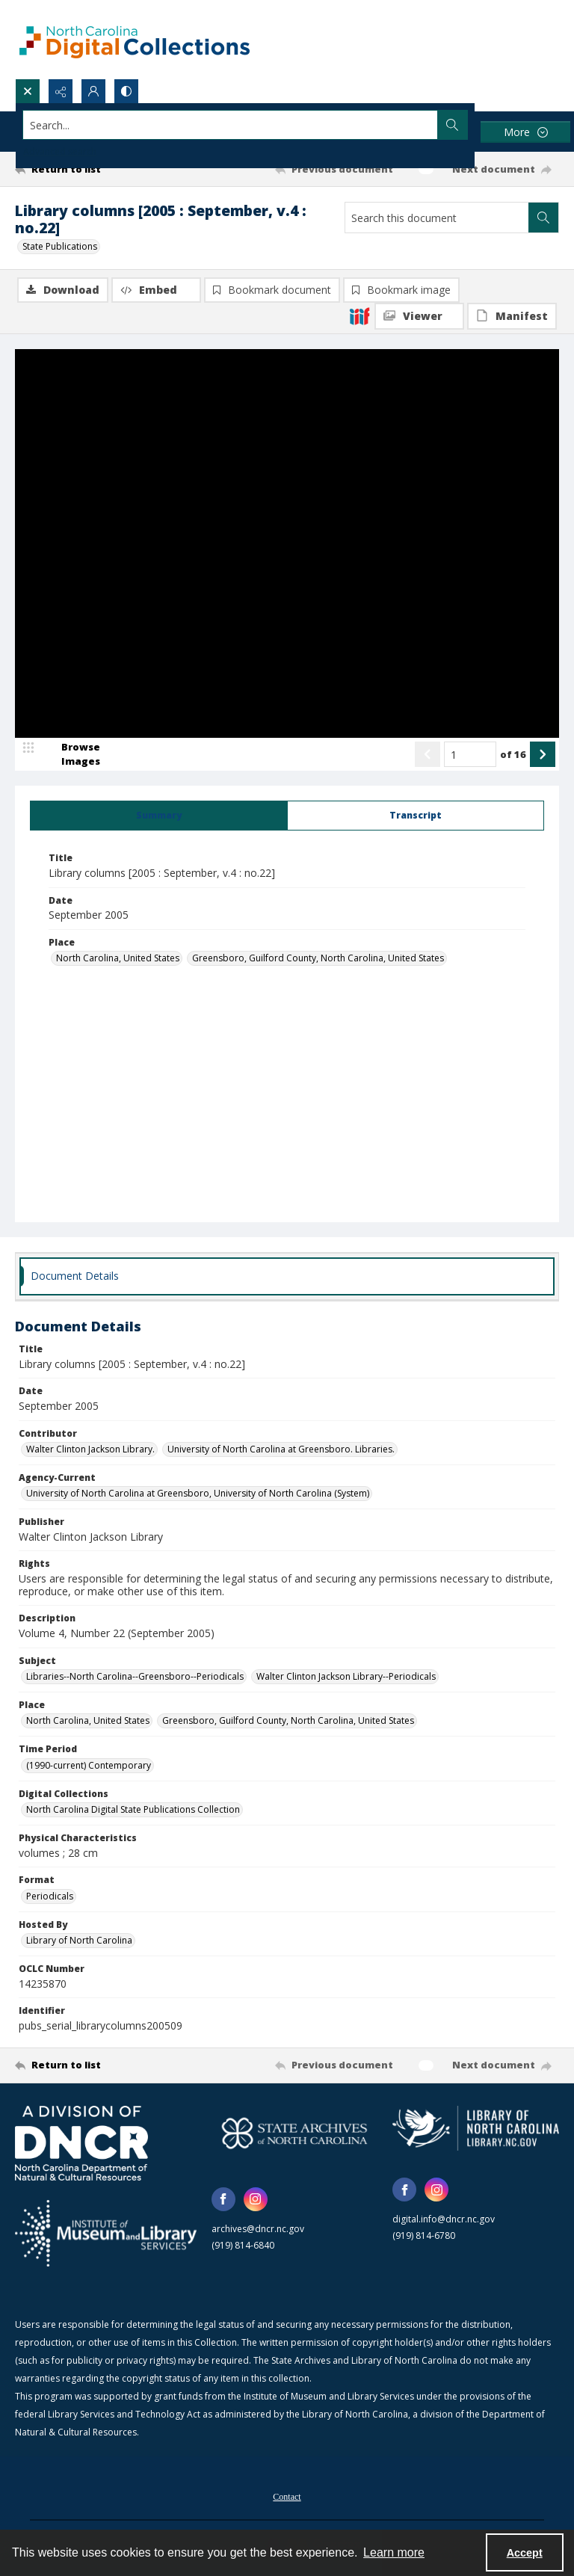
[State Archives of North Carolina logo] (295, 2133)
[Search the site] (230, 125)
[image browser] (71, 754)
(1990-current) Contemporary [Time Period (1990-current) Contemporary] (88, 1765)
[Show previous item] (427, 754)
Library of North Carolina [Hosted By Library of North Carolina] (79, 1940)
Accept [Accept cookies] (525, 2553)
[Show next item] (542, 754)
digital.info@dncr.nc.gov (443, 2219)
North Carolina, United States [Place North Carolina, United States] (117, 958)
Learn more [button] (394, 2552)
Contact (286, 2497)
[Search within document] (543, 217)
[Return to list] (86, 169)
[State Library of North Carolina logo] (475, 2128)
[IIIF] (359, 315)
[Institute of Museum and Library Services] (106, 2233)
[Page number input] (470, 754)
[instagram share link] (256, 2199)
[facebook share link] (223, 2199)
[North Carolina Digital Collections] (134, 39)
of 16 (513, 754)
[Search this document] (436, 217)
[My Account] (93, 91)
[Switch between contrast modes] (126, 91)
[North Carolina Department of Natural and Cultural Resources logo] (81, 2143)
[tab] (159, 815)
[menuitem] (286, 2495)
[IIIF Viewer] (419, 316)
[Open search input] (28, 91)
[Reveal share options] (60, 91)
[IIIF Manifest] (512, 316)
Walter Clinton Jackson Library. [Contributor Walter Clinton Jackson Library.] (90, 1449)
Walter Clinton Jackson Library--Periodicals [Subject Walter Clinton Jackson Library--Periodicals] (346, 1676)
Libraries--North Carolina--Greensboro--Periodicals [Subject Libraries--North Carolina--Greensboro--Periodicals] (135, 1676)
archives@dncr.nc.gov (258, 2228)
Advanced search (59, 151)
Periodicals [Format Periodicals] (49, 1896)
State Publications (59, 246)
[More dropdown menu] (525, 132)
